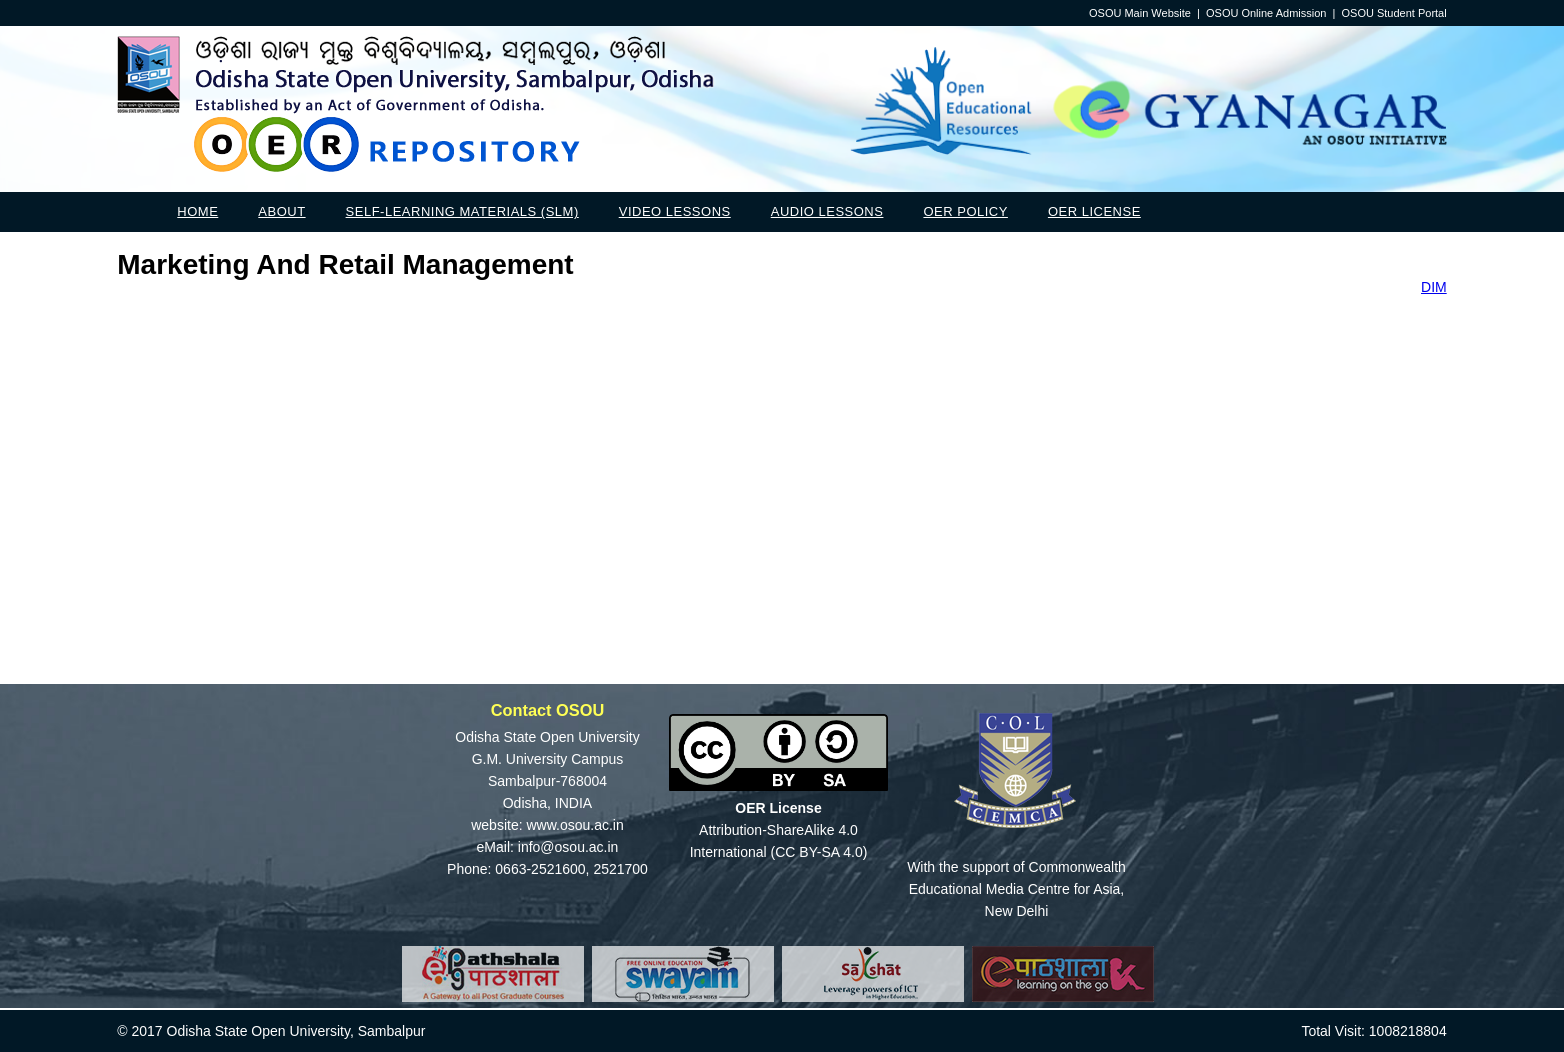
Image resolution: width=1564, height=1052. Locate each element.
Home (197, 211)
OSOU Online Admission (1266, 13)
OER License (1094, 211)
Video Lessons (675, 211)
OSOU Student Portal (1394, 13)
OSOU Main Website (1140, 13)
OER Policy (965, 211)
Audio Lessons (827, 211)
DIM (1434, 287)
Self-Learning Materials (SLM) (462, 211)
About (281, 211)
